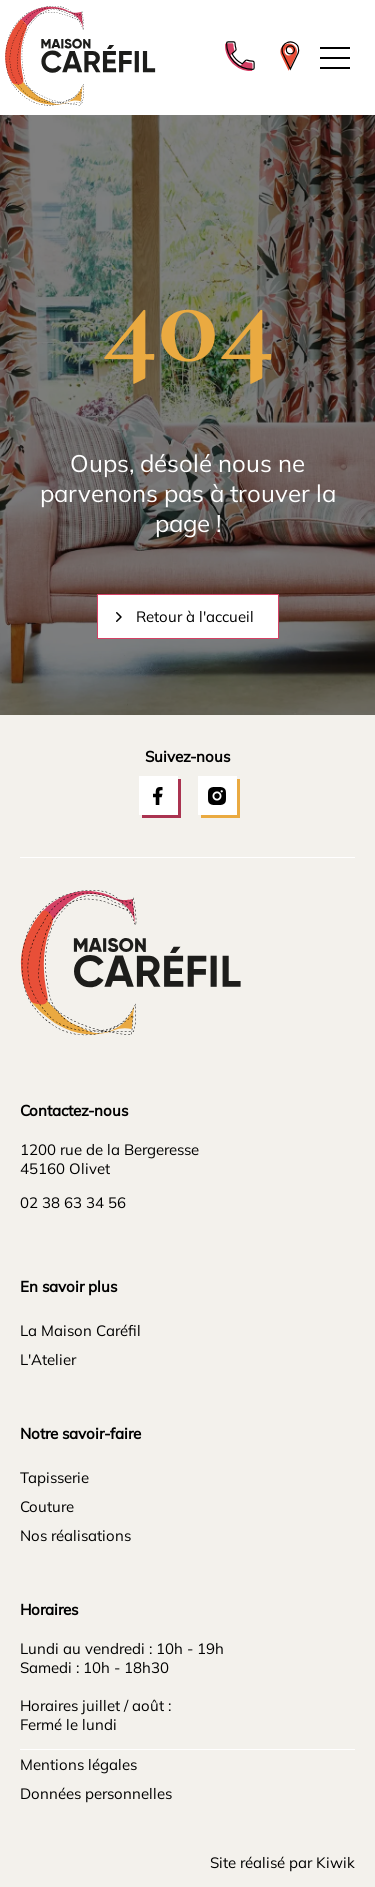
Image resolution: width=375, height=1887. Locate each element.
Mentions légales (78, 1764)
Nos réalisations (75, 1535)
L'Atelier (48, 1359)
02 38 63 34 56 (73, 1202)
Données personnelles (96, 1793)
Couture (47, 1506)
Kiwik (335, 1862)
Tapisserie (54, 1477)
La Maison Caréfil (80, 1330)
